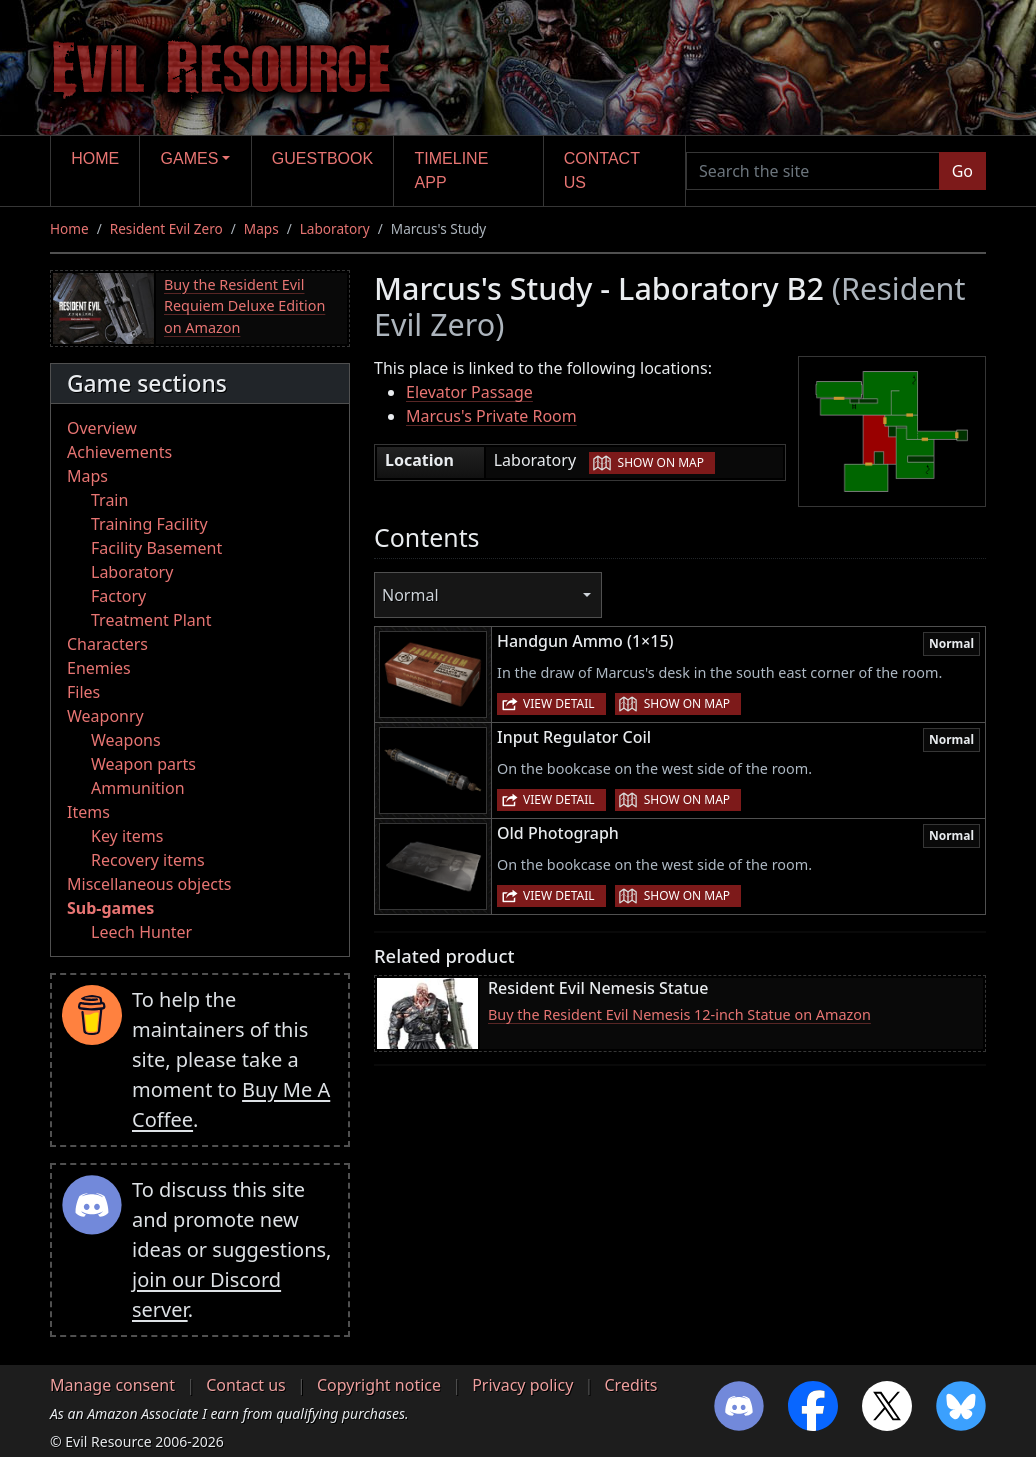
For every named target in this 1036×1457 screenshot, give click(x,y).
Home (95, 158)
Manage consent (112, 1385)
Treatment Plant (151, 620)
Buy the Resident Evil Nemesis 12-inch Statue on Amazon (679, 1014)
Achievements (119, 452)
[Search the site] (813, 171)
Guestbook (322, 158)
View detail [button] (559, 703)
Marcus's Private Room (491, 416)
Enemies (99, 668)
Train (109, 500)
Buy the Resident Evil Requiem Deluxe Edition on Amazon (244, 306)
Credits (630, 1385)
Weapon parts (143, 764)
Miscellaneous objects (149, 884)
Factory (118, 596)
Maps (261, 228)
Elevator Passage (469, 392)
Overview (102, 428)
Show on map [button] (661, 462)
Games (190, 158)
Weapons (126, 740)
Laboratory (335, 228)
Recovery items (148, 860)
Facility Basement (156, 548)
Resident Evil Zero (166, 228)
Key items (127, 836)
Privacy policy (522, 1385)
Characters (107, 644)
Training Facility (149, 524)
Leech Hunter (141, 932)
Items (88, 812)
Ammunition (138, 788)
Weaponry (105, 716)
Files (83, 692)
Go (962, 171)
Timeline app (452, 170)
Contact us (602, 170)
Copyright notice (379, 1385)
